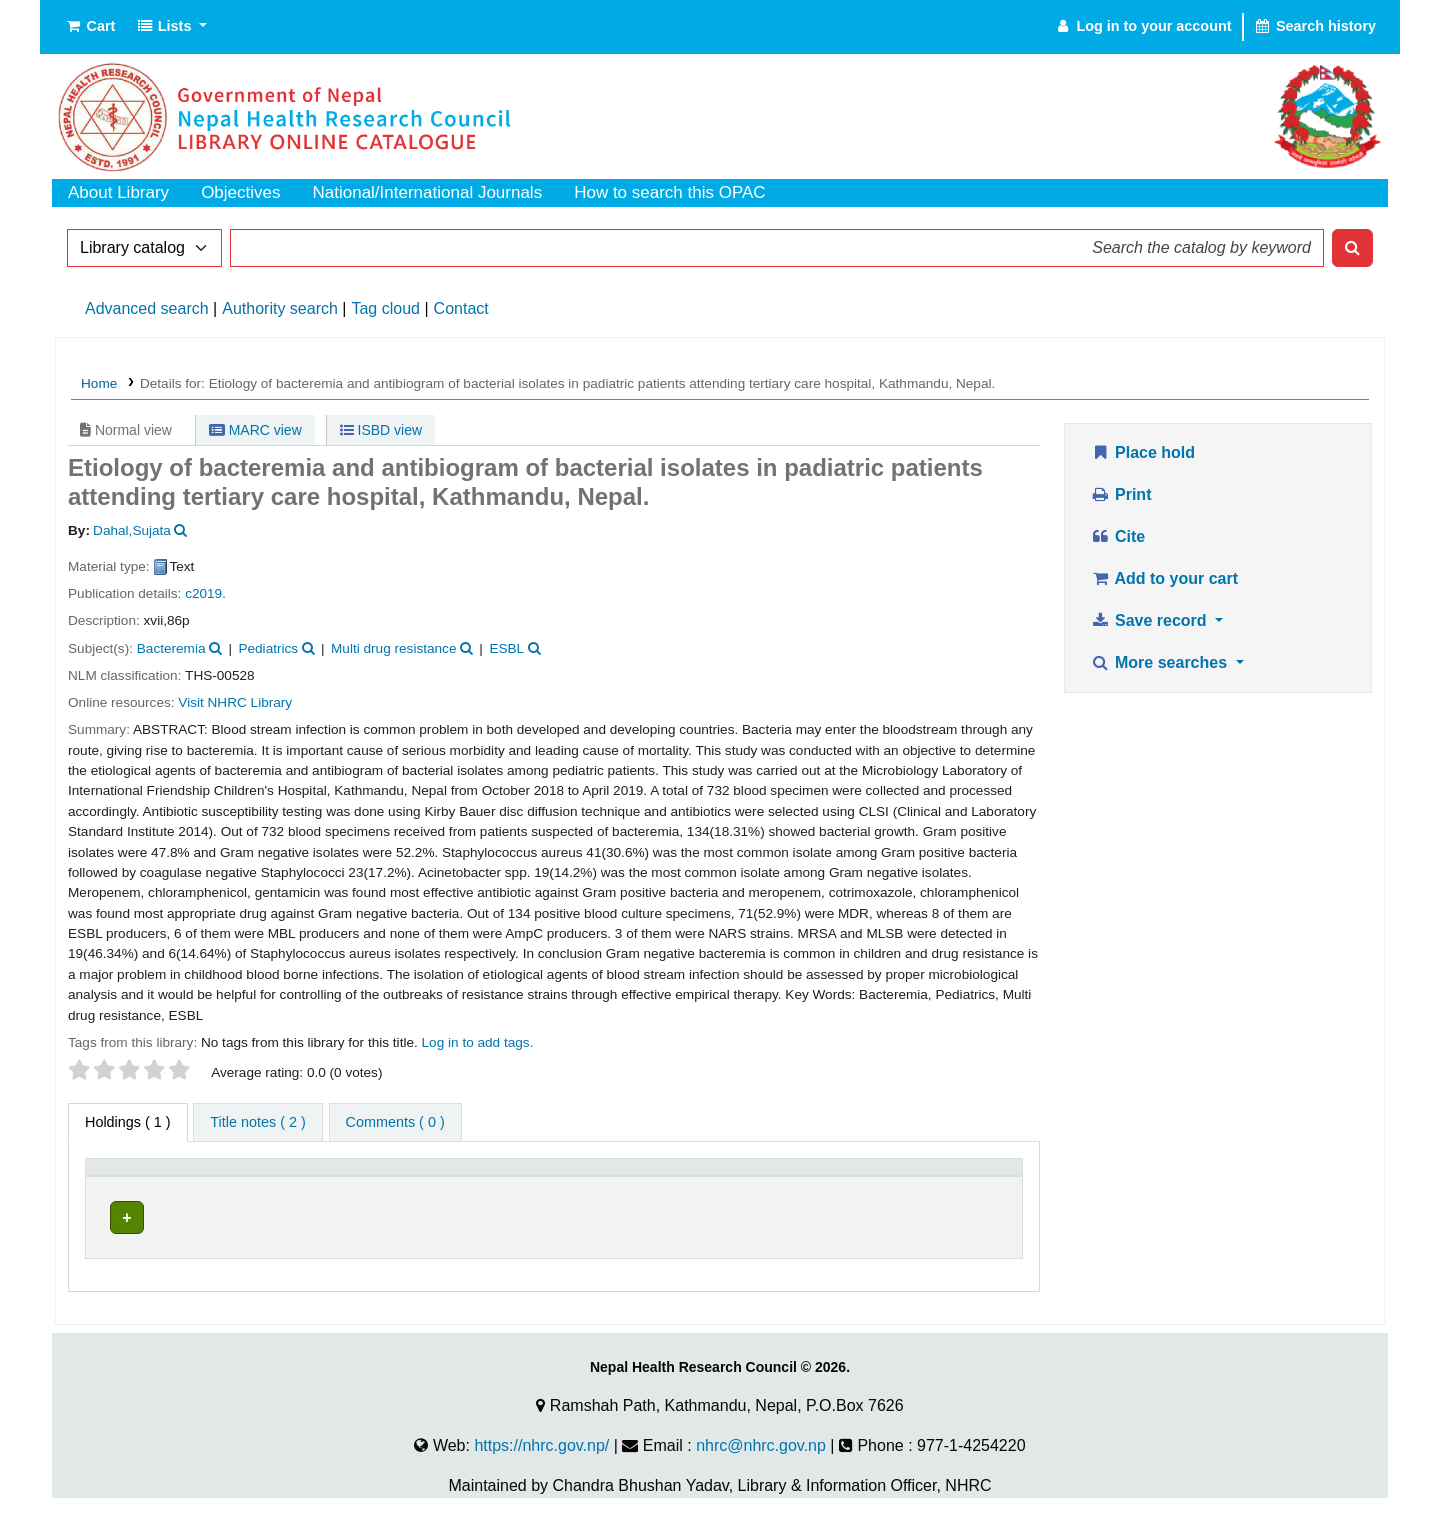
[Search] (1352, 248)
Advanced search (147, 308)
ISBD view (381, 430)
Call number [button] (599, 1176)
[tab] (257, 1123)
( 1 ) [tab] (128, 1122)
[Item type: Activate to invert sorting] (164, 1177)
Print (1120, 494)
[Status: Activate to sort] (963, 1177)
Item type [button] (125, 1176)
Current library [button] (300, 1176)
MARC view (255, 430)
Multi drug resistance (393, 648)
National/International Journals (428, 192)
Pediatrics (268, 648)
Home (99, 383)
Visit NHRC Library (235, 702)
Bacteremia (171, 648)
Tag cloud (385, 308)
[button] (89, 27)
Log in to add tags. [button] (478, 1042)
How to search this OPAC (669, 192)
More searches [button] (1161, 662)
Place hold (1142, 452)
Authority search (280, 308)
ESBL (506, 648)
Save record (1150, 620)
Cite (1117, 536)
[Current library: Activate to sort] (395, 1177)
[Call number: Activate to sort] (727, 1177)
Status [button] (936, 1176)
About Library (118, 192)
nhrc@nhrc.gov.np (761, 1468)
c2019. (205, 593)
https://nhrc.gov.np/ (541, 1468)
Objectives (240, 192)
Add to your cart (1164, 578)
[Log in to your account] (1143, 27)
